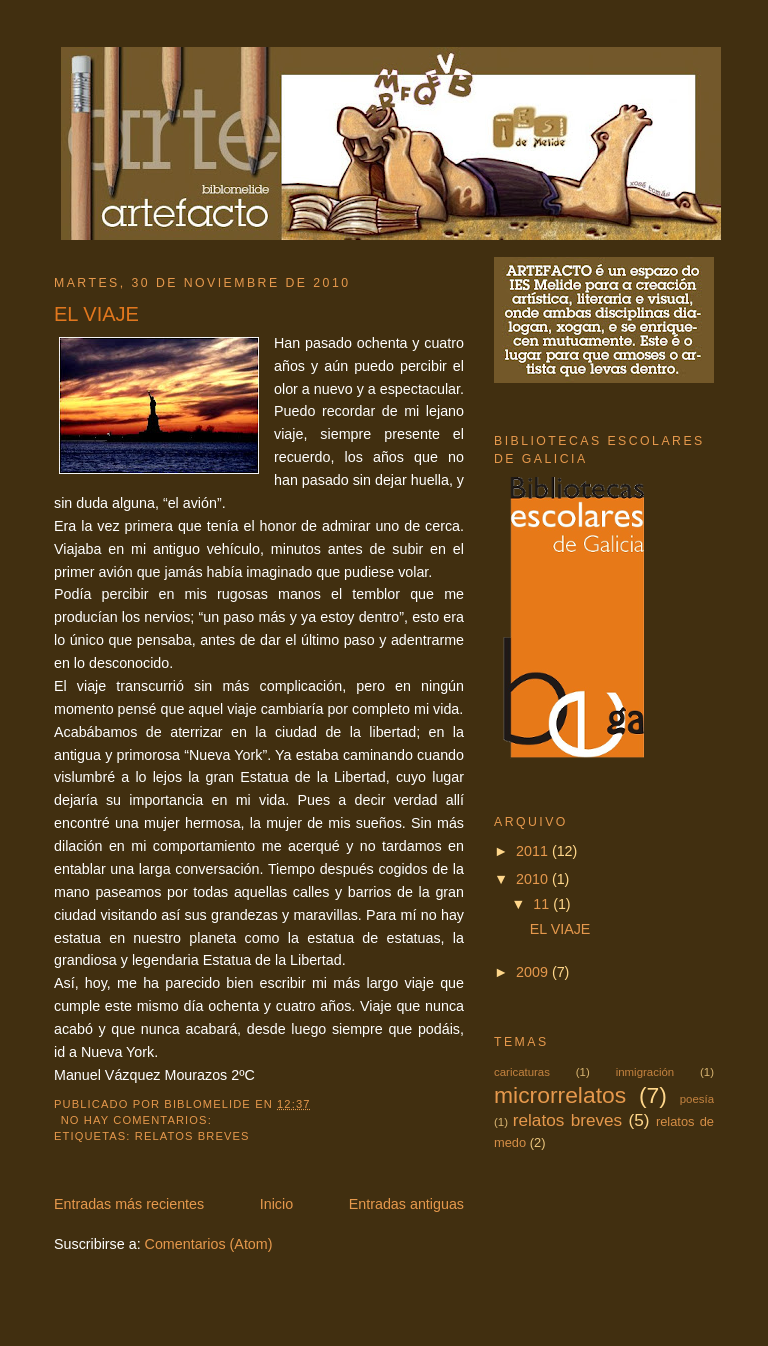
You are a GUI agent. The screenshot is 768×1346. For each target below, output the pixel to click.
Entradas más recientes (129, 1204)
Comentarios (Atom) (209, 1244)
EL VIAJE (96, 314)
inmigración (645, 1072)
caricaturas (522, 1072)
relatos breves (192, 1136)
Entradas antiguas (406, 1204)
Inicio (276, 1204)
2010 (534, 879)
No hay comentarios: (138, 1120)
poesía (697, 1099)
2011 (534, 851)
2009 (534, 972)
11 (543, 904)
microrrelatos (560, 1095)
